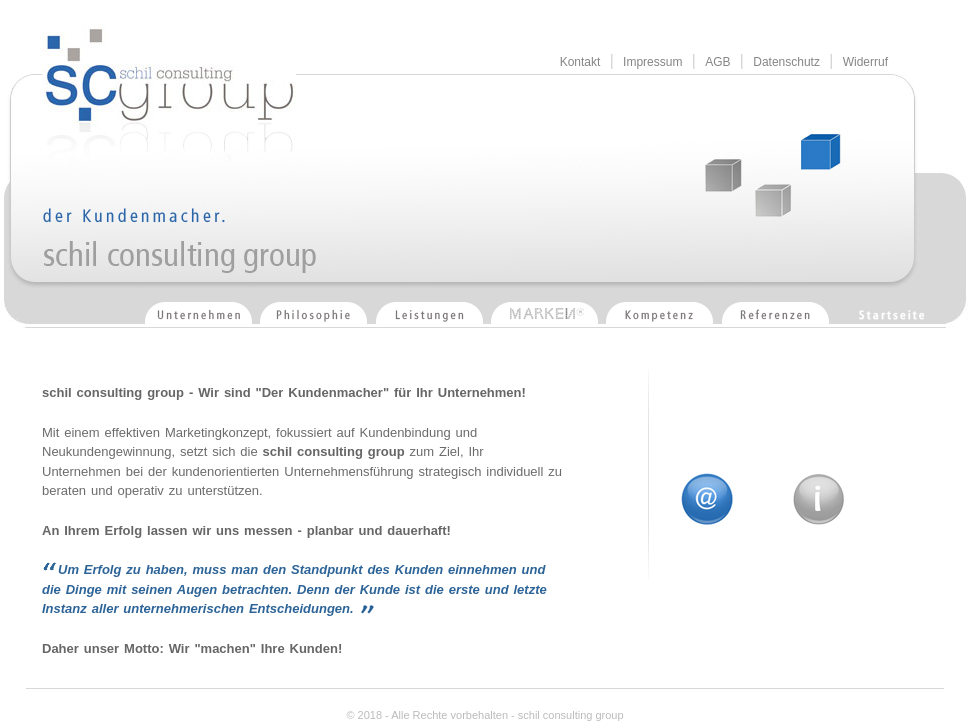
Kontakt (580, 62)
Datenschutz (786, 62)
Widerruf (865, 62)
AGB (717, 62)
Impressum (652, 62)
